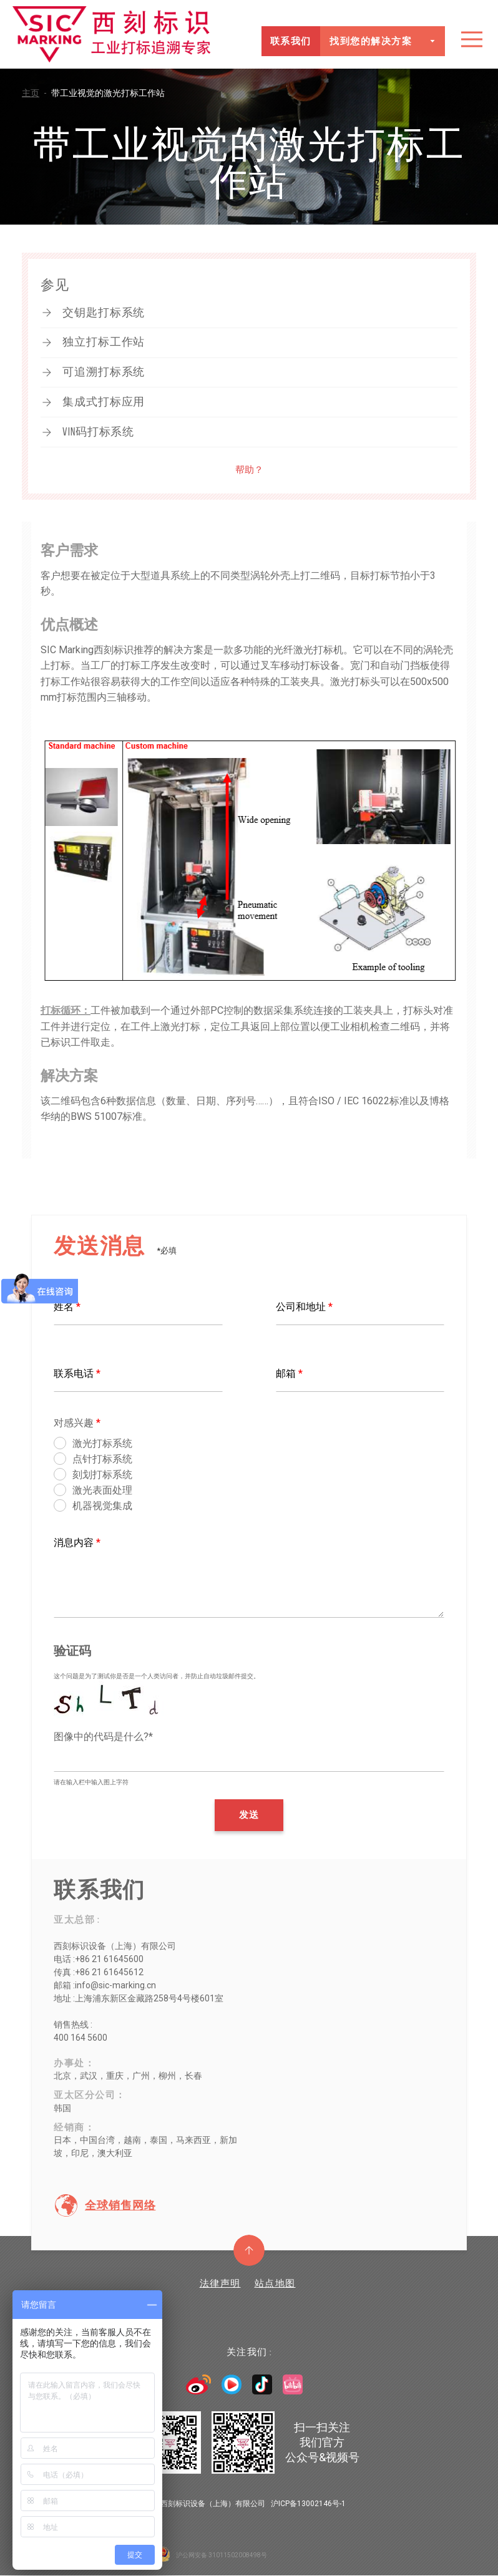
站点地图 (275, 2283)
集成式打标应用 (103, 402)
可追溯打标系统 (103, 372)
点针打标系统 (102, 1459)
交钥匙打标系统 (103, 312)
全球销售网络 (120, 2205)
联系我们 (290, 41)
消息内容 (77, 1542)
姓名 (67, 1307)
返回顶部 (249, 2250)
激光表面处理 (102, 1490)
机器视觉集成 (102, 1506)
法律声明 (220, 2283)
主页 (36, 93)
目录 (472, 39)
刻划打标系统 (102, 1474)
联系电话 (77, 1373)
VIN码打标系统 (98, 431)
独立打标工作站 (103, 342)
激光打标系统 (102, 1443)
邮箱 (289, 1373)
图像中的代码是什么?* (103, 1736)
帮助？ (249, 469)
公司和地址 (304, 1307)
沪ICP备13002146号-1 (308, 2504)
